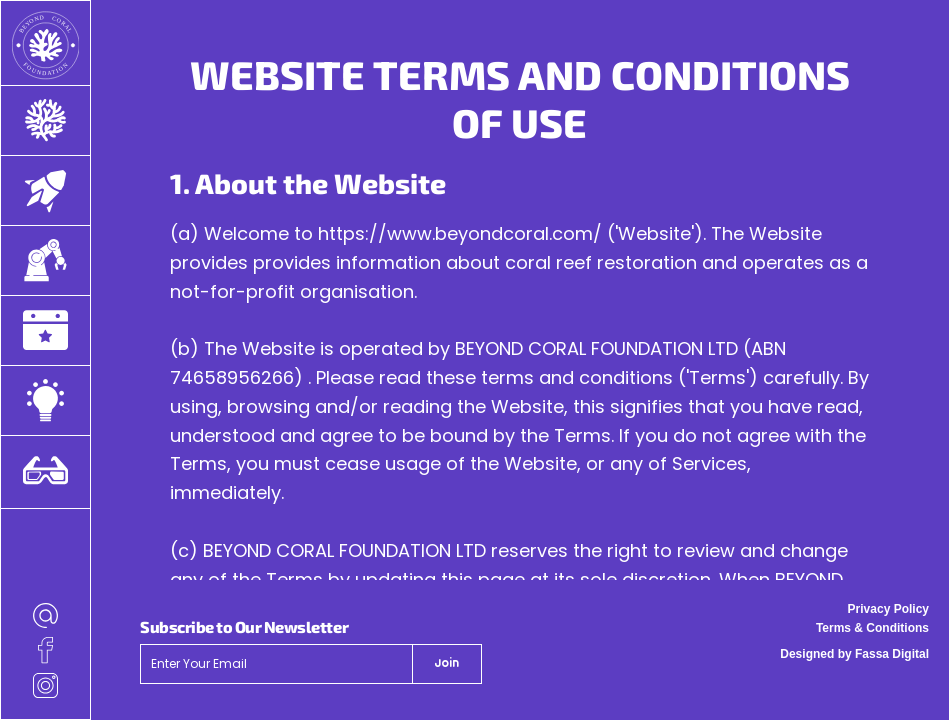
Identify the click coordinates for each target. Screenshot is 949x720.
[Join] (447, 664)
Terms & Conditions (872, 628)
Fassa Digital (892, 654)
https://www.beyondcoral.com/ (460, 233)
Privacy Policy (888, 609)
